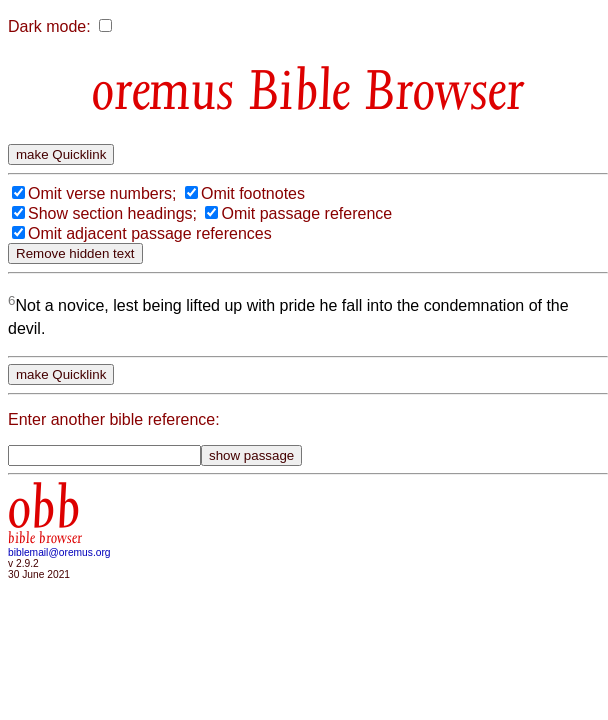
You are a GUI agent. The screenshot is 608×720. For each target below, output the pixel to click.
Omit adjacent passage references (150, 233)
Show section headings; (112, 213)
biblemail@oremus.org (59, 552)
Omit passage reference (306, 213)
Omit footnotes (253, 193)
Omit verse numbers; (102, 193)
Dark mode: (49, 26)
